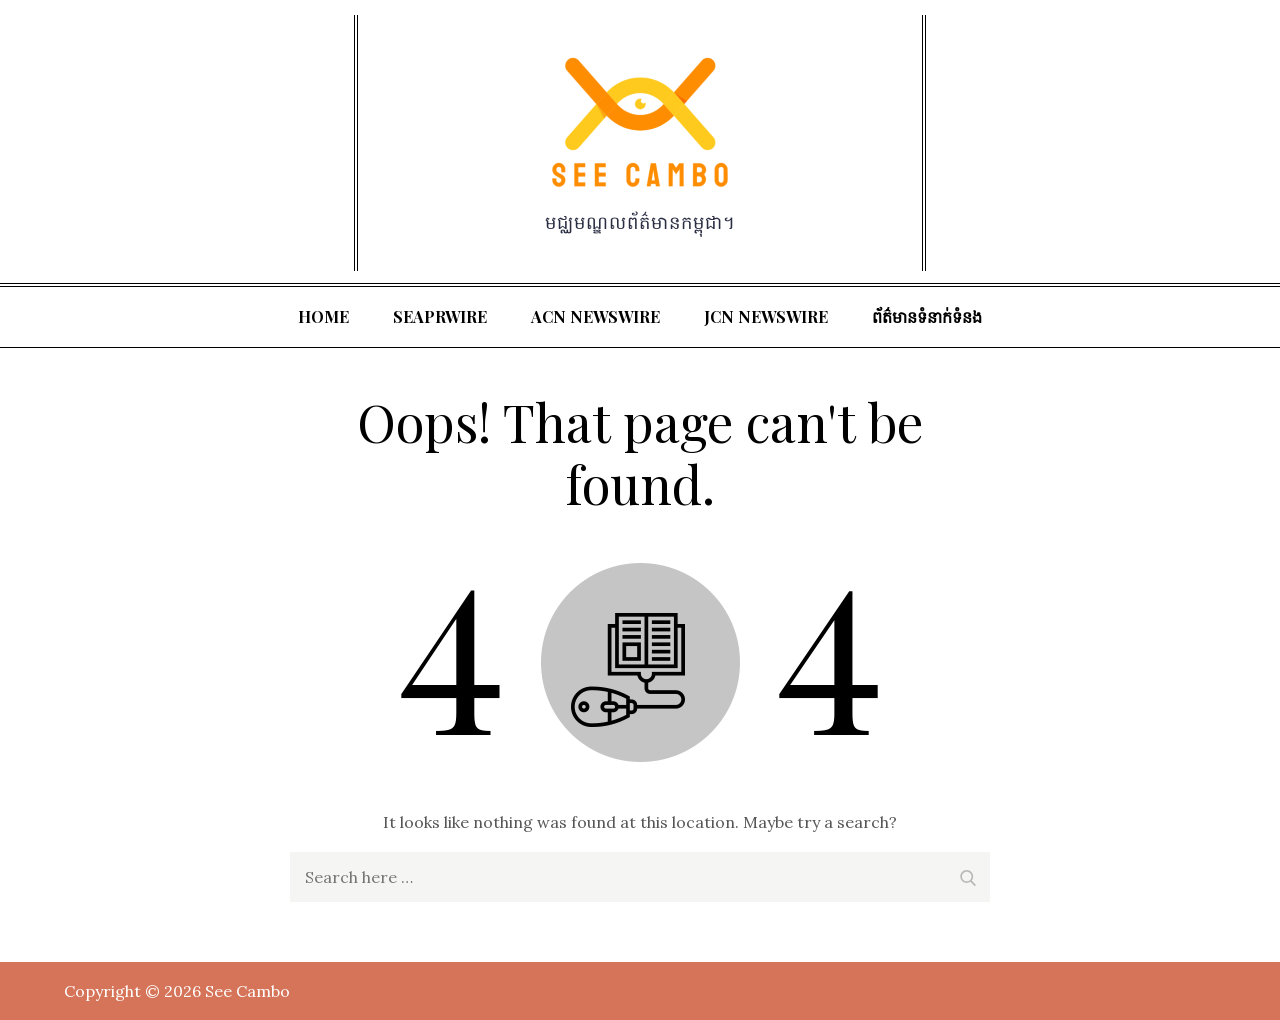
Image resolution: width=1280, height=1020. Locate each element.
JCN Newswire (766, 316)
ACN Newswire (595, 316)
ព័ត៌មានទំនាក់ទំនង (927, 316)
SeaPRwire (440, 316)
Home (323, 316)
